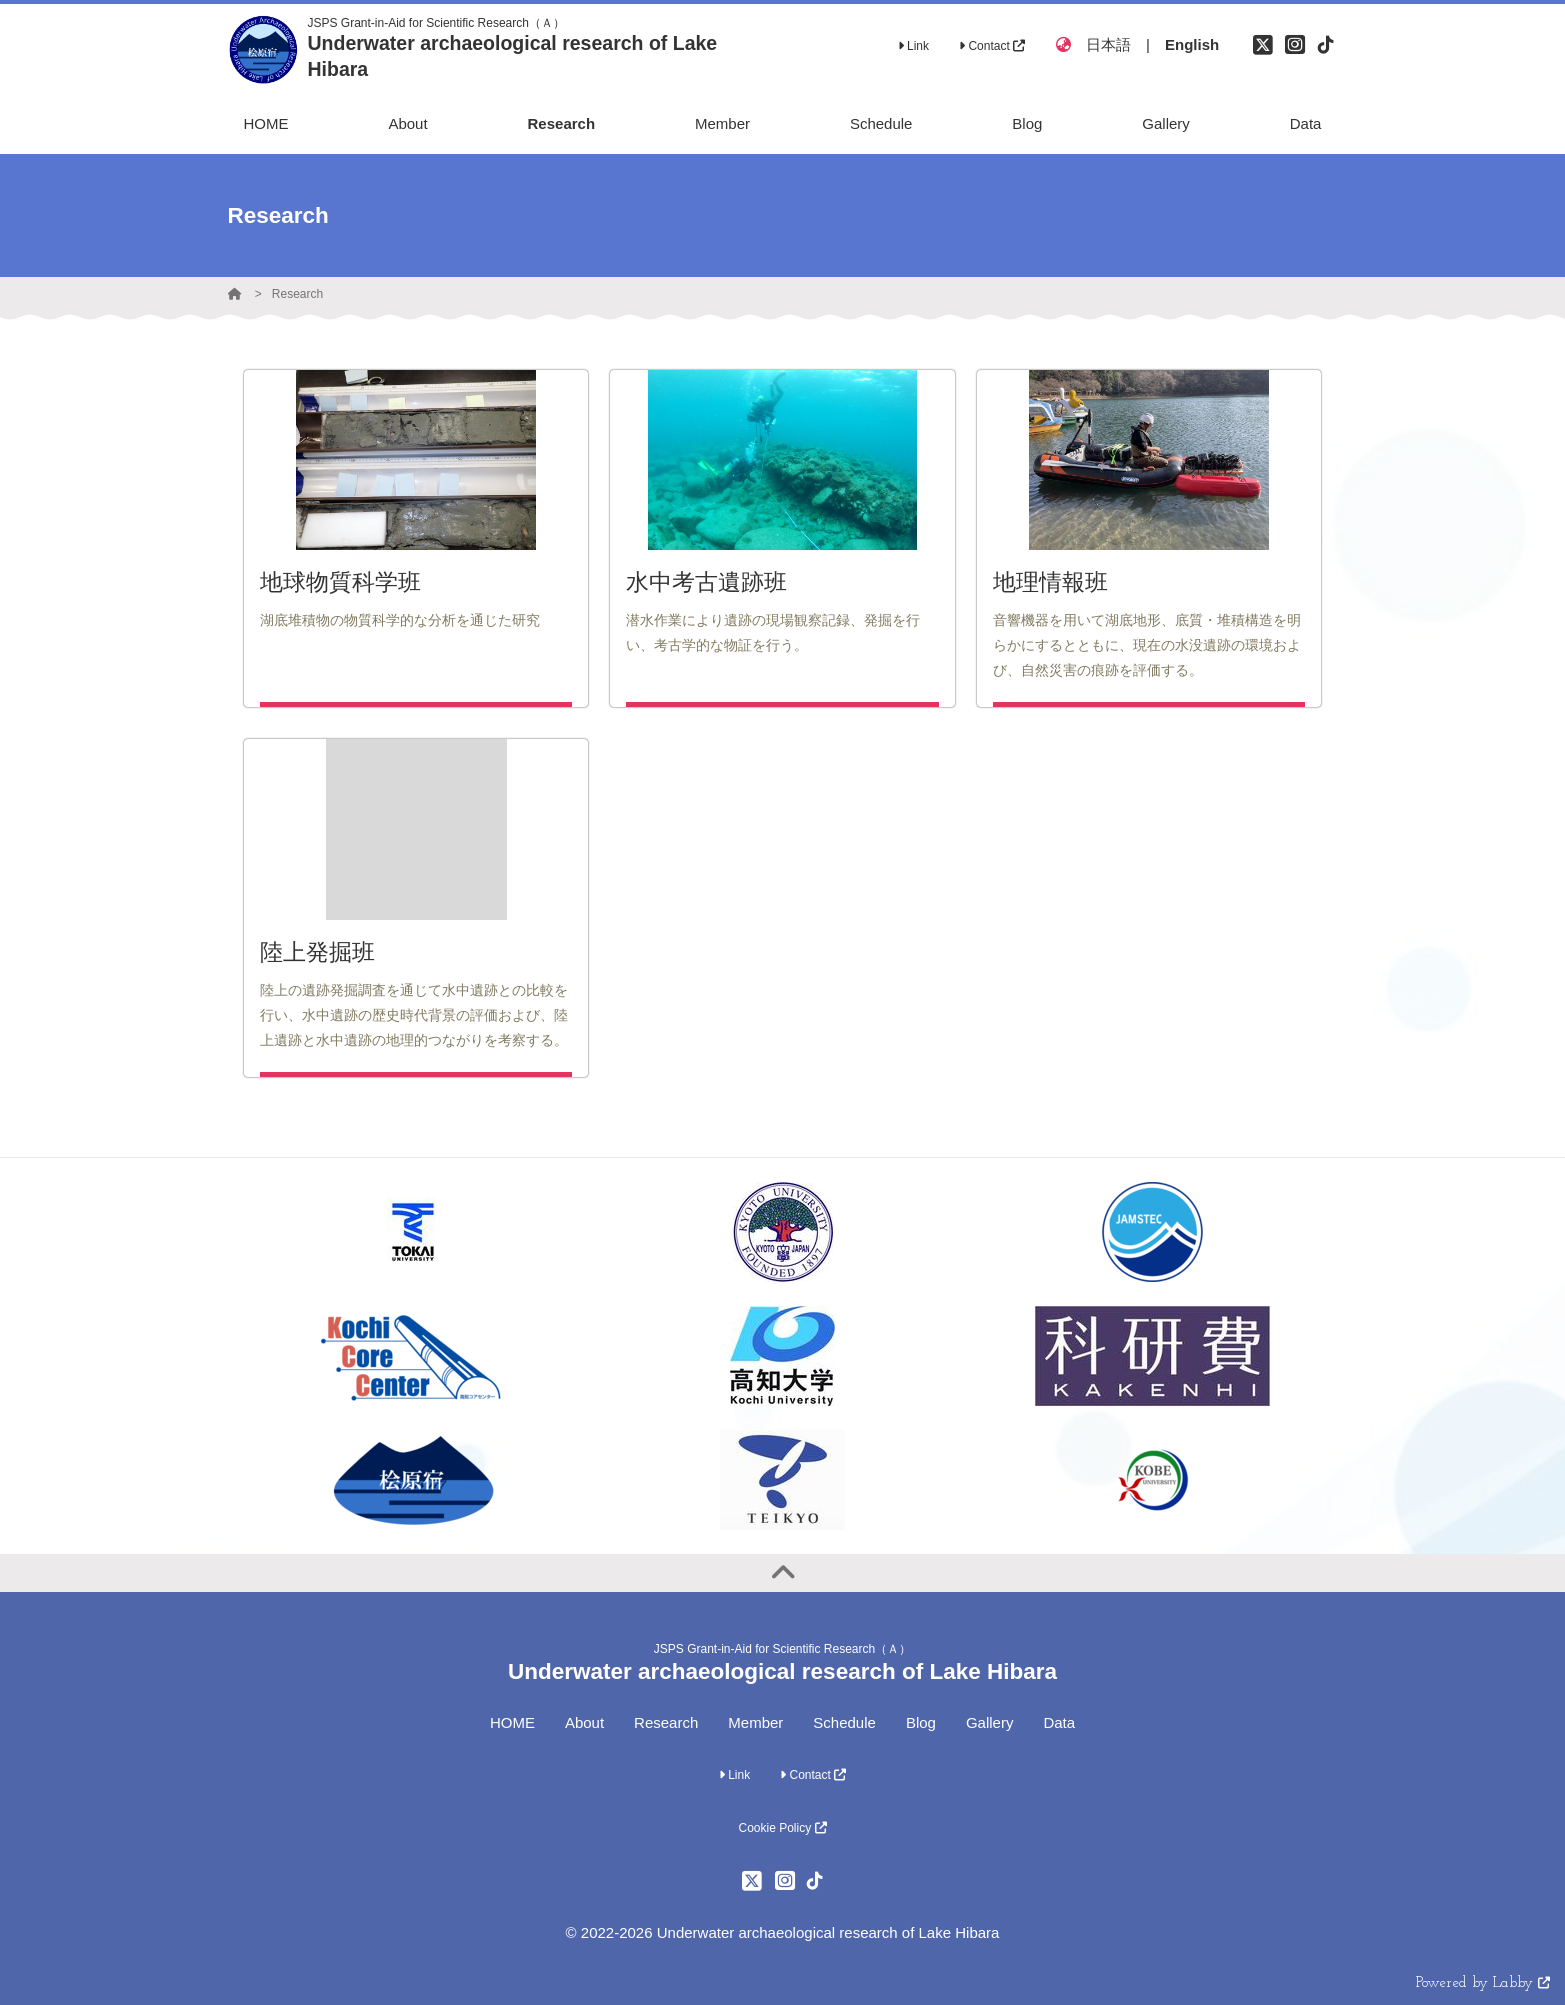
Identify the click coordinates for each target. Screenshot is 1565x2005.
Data (1059, 1722)
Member (755, 1722)
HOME (512, 1722)
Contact (992, 46)
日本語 (1108, 44)
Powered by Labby (1483, 1983)
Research (297, 294)
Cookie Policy (782, 1828)
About (584, 1722)
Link (913, 46)
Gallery (990, 1722)
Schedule (844, 1722)
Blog (921, 1722)
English (1192, 44)
